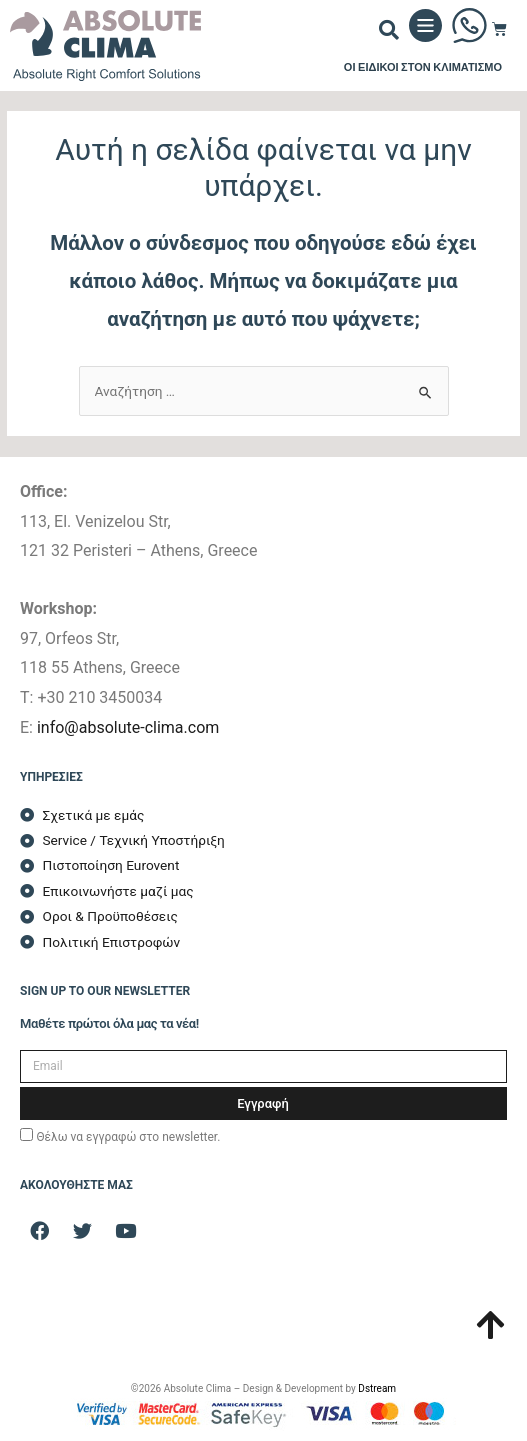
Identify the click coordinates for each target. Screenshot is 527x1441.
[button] (389, 30)
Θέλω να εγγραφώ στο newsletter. (128, 1137)
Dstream (377, 1388)
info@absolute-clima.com (128, 727)
